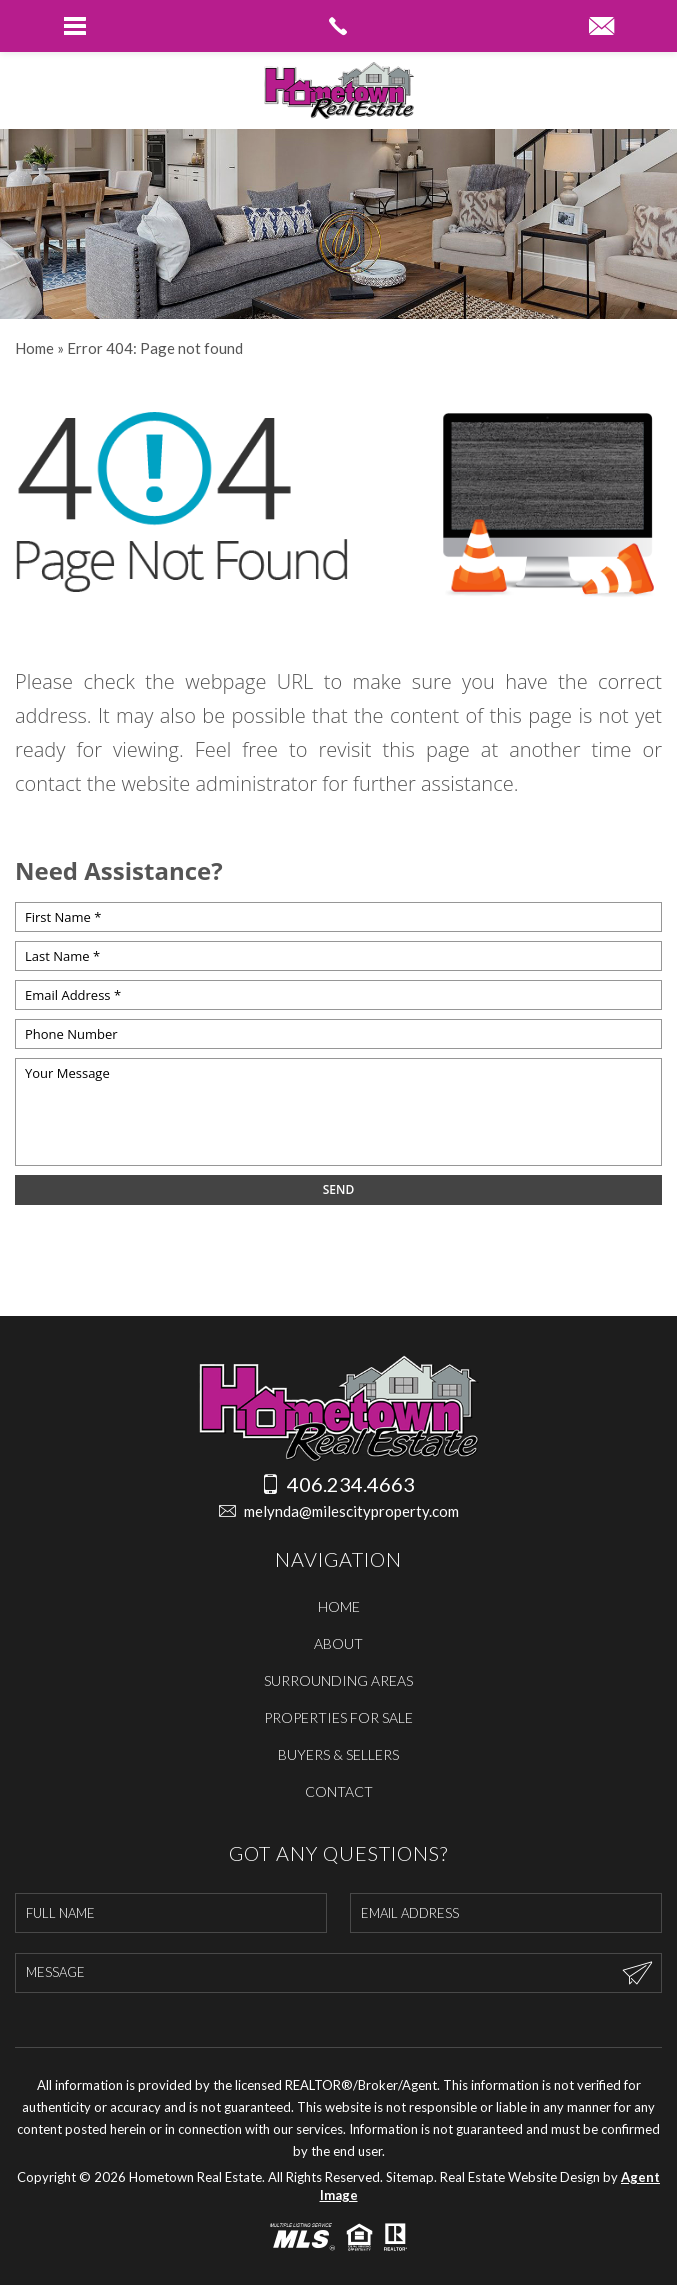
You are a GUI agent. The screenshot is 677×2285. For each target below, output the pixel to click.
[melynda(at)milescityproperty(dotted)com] (601, 27)
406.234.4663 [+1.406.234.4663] (338, 1484)
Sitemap (410, 2177)
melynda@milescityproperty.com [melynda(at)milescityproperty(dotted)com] (339, 1511)
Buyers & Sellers (338, 1754)
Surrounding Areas (338, 1680)
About (338, 1643)
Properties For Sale (338, 1717)
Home (339, 1606)
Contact (339, 1791)
